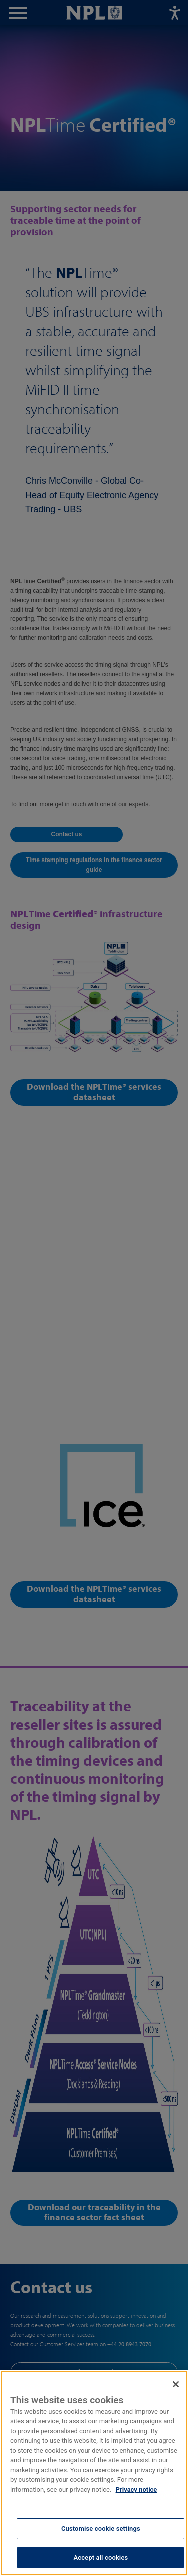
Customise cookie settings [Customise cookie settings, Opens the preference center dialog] (100, 2551)
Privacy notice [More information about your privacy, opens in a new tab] (136, 2512)
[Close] (176, 2407)
